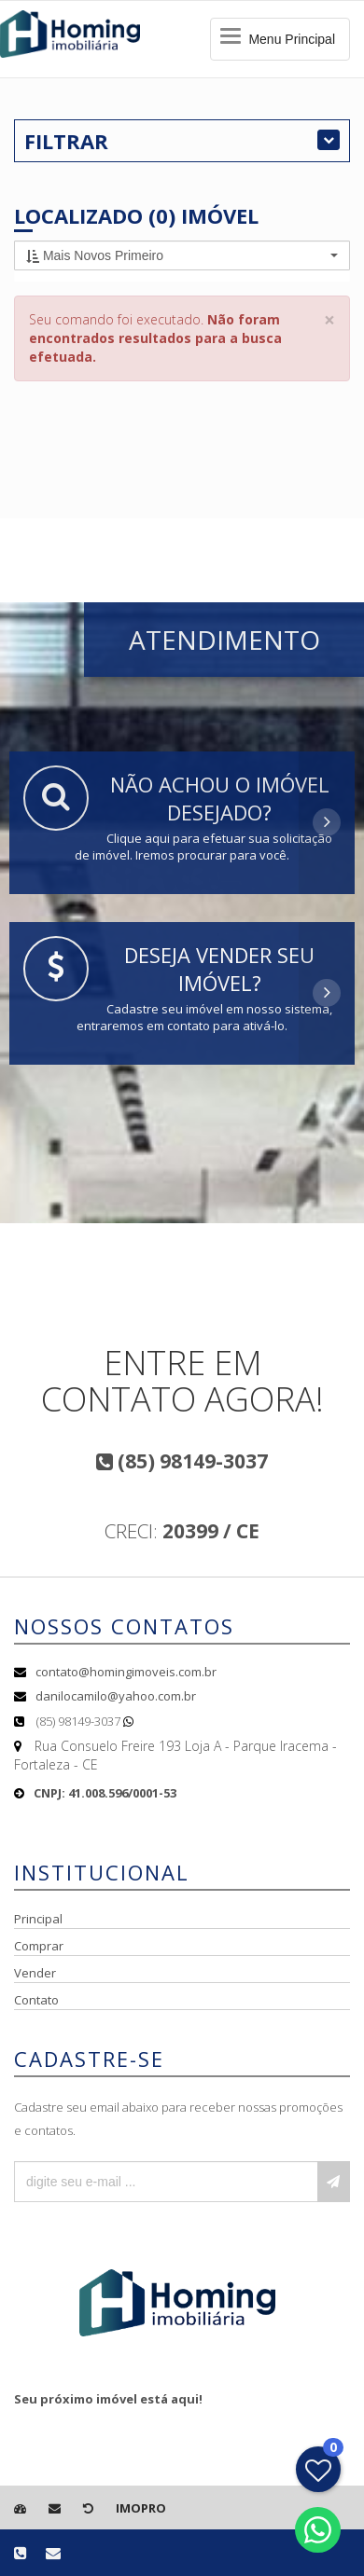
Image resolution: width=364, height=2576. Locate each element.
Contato (36, 1999)
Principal (38, 1918)
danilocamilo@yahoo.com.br (115, 1695)
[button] (182, 255)
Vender (35, 1972)
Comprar (38, 1945)
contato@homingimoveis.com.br (126, 1671)
